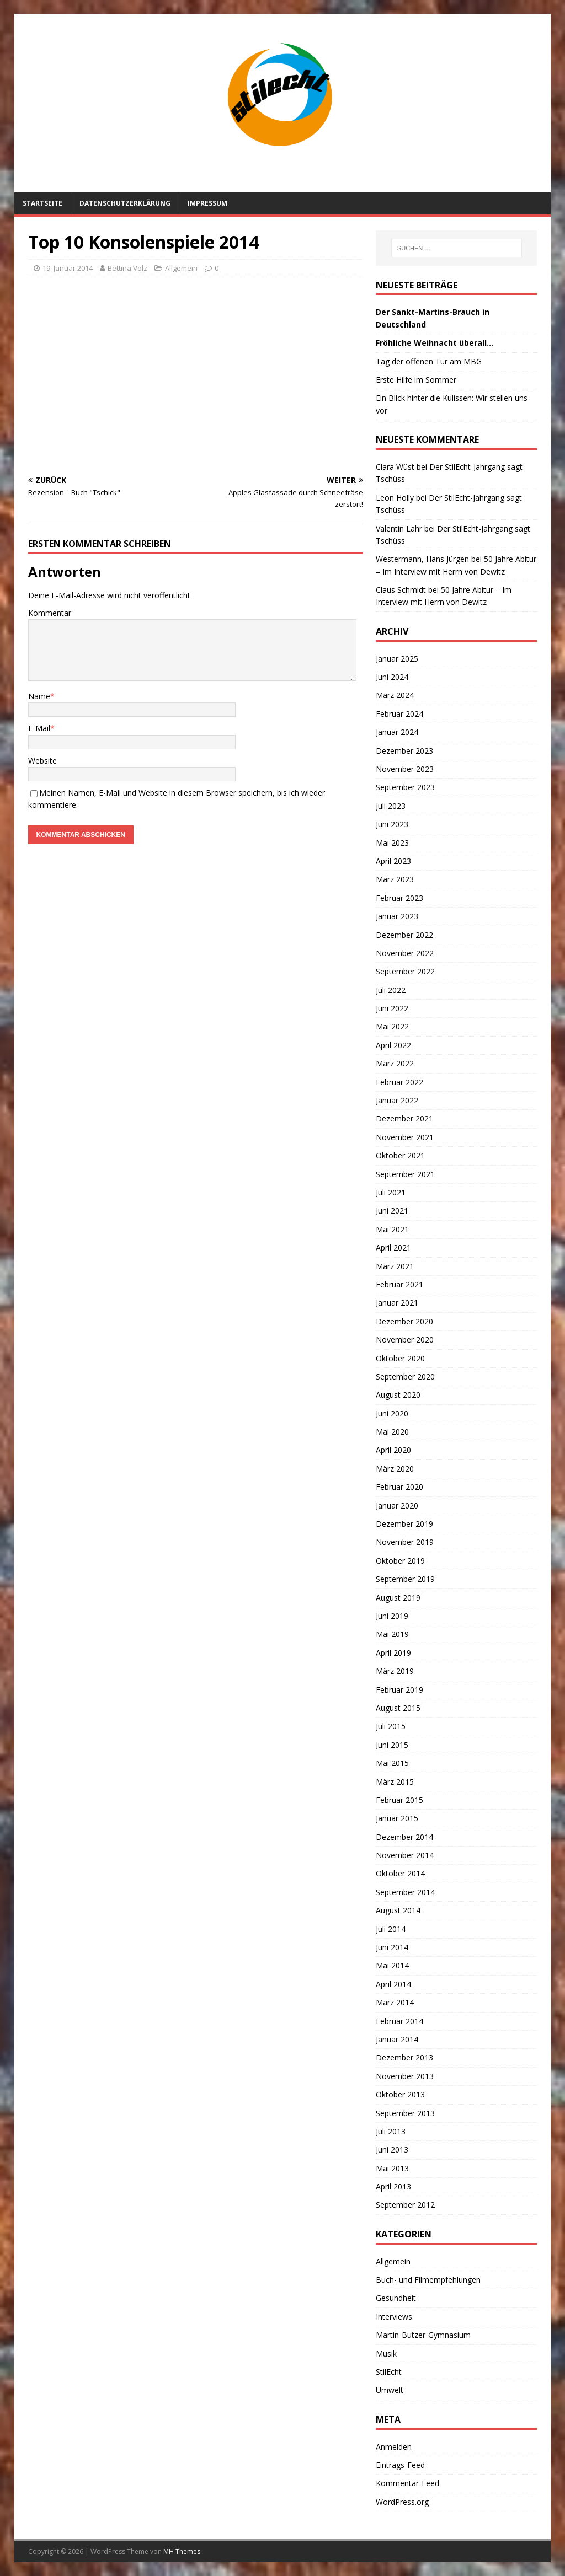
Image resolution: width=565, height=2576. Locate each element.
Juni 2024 (392, 677)
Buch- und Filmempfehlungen (428, 2279)
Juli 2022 (391, 990)
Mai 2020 (392, 1431)
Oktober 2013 (400, 2094)
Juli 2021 (391, 1192)
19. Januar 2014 (67, 268)
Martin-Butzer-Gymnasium (423, 2335)
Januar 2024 (397, 732)
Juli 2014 (391, 1929)
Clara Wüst (395, 466)
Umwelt (389, 2390)
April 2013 (393, 2186)
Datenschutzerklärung (124, 203)
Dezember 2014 (404, 1837)
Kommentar (49, 613)
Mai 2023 (392, 843)
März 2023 (395, 879)
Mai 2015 (392, 1763)
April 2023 (393, 861)
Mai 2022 (392, 1026)
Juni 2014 (392, 1947)
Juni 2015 (392, 1745)
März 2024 (395, 695)
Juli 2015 (391, 1726)
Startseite (42, 203)
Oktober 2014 (400, 1873)
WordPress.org (402, 2502)
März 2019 (395, 1671)
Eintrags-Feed (400, 2465)
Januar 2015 (397, 1818)
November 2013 (405, 2076)
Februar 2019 (399, 1689)
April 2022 (393, 1045)
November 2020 (405, 1339)
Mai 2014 (392, 1965)
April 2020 (393, 1450)
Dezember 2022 (404, 935)
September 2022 (405, 971)
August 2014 (398, 1910)
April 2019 (393, 1652)
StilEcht (389, 2371)
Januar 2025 (397, 658)
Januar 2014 (397, 2039)
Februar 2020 (399, 1487)
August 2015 (398, 1708)
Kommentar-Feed (407, 2483)
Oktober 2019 (400, 1560)
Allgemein (393, 2261)
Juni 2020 (392, 1413)
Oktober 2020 (400, 1358)
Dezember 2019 (404, 1523)
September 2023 (405, 787)
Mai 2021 (392, 1229)
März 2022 (395, 1063)
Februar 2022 (399, 1082)
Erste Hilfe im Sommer (416, 379)
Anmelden (394, 2446)
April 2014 (393, 1984)
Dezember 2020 (404, 1321)
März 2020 (395, 1468)
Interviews (394, 2316)
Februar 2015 (399, 1800)
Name (39, 696)
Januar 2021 (397, 1302)
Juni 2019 (392, 1616)
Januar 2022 (397, 1100)
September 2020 (405, 1376)
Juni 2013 (392, 2149)
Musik (386, 2353)
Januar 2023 (397, 916)
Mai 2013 (392, 2168)
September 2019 (405, 1579)
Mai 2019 (392, 1634)
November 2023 (405, 769)
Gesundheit (396, 2298)
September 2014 (405, 1892)
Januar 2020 (397, 1505)
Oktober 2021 (400, 1155)
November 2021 (405, 1137)
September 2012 (405, 2204)
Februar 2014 (399, 2021)
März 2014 (395, 2002)
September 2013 (405, 2113)
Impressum (207, 203)
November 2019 (405, 1542)
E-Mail (39, 728)
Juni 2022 (392, 1008)
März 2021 (395, 1266)
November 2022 (405, 953)
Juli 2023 (391, 806)
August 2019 (398, 1597)
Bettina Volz (127, 268)
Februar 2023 (399, 898)
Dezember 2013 (404, 2057)
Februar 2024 (399, 714)
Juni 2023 (392, 824)
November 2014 (405, 1855)
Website (42, 760)
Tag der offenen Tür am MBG (429, 361)
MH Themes (181, 2551)
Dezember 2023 (404, 750)
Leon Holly (395, 497)
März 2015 (395, 1782)
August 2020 (398, 1394)
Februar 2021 (399, 1284)
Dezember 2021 (404, 1118)
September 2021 (405, 1174)
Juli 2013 (391, 2131)
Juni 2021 (392, 1210)
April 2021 (393, 1247)
